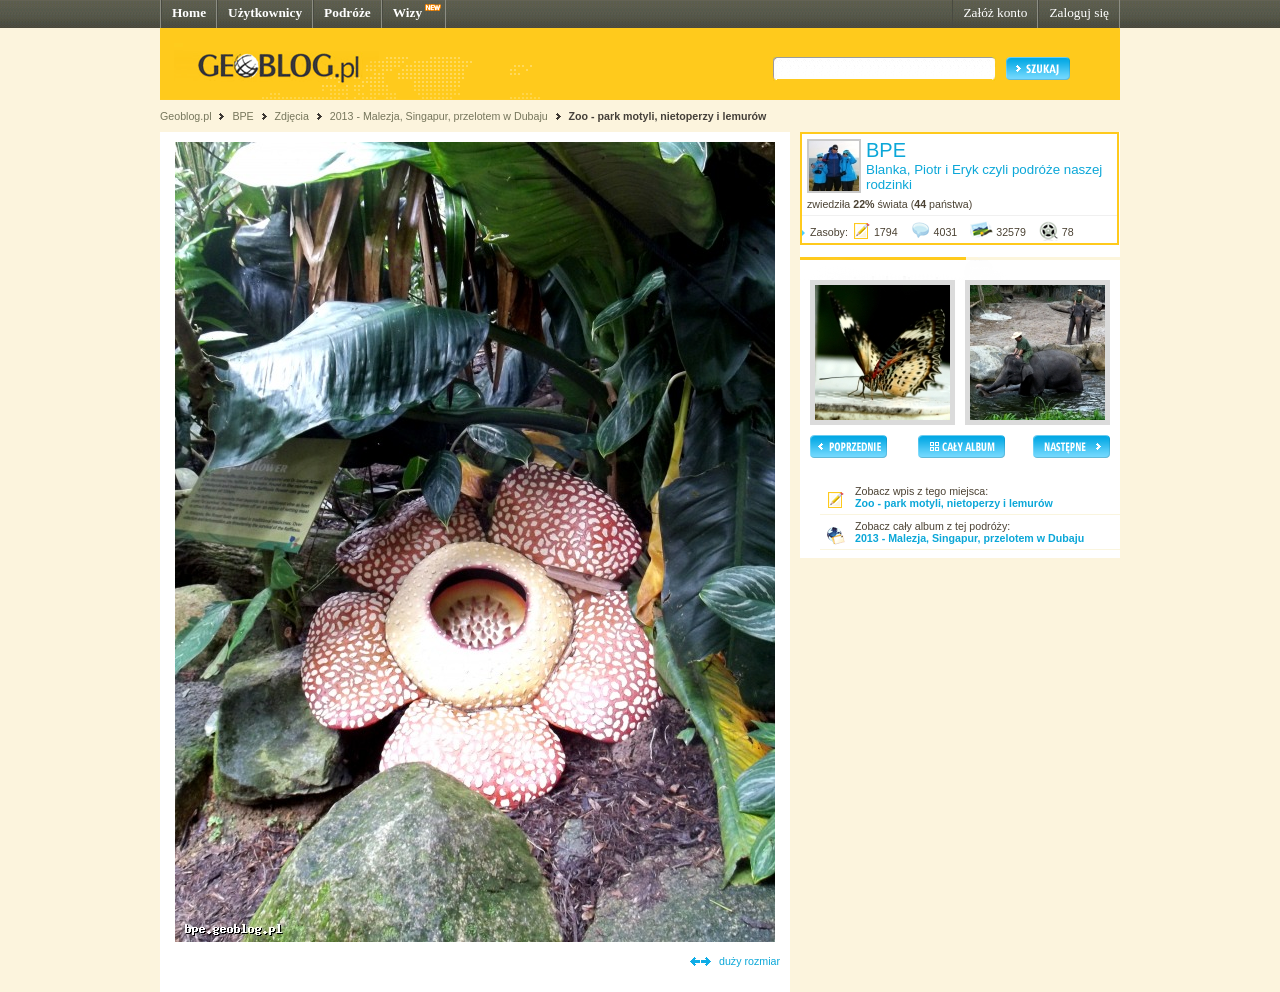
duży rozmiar (749, 961)
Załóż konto (995, 12)
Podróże (347, 12)
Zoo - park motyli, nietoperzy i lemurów (668, 116)
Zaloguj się (1079, 12)
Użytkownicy (265, 12)
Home (189, 12)
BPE (242, 116)
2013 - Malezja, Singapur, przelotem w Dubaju (439, 116)
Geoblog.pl (186, 116)
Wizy (407, 12)
